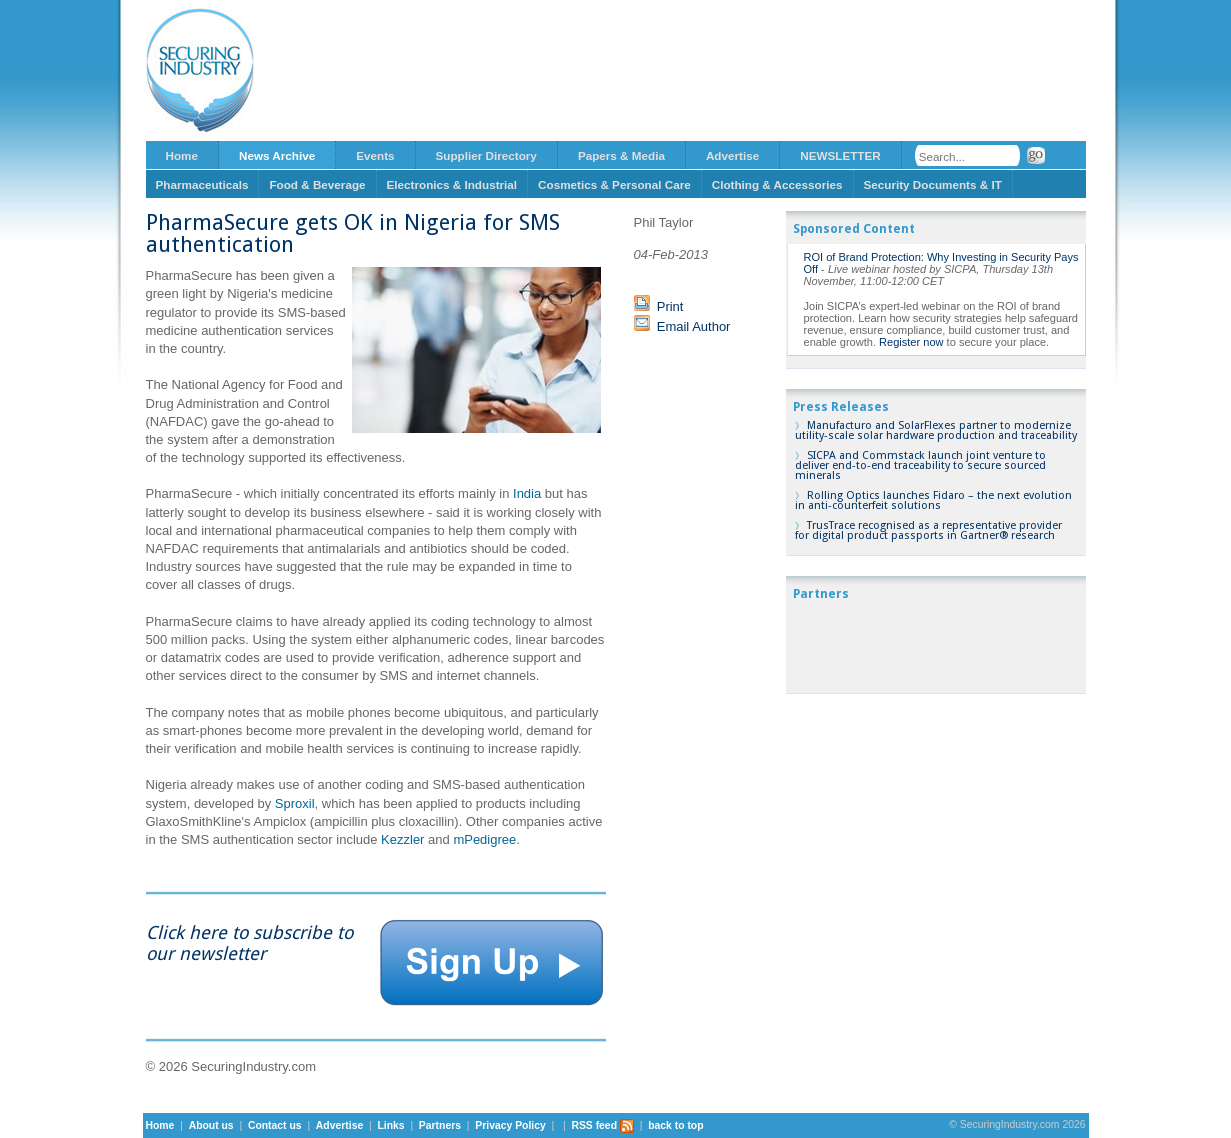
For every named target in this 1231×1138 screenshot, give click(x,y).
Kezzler (402, 839)
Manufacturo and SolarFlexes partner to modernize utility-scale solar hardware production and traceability (936, 430)
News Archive (277, 155)
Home (182, 155)
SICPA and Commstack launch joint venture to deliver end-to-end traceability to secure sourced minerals (920, 465)
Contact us (275, 1125)
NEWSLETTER (840, 155)
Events (375, 155)
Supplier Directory (486, 155)
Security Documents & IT (933, 184)
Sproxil (295, 803)
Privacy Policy (510, 1125)
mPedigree (484, 839)
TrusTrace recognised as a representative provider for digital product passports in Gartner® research (928, 530)
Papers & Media (621, 155)
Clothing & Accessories (777, 184)
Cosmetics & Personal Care (614, 184)
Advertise (732, 155)
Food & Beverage (317, 184)
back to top (675, 1125)
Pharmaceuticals (202, 184)
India (527, 493)
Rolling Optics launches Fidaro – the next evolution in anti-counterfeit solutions (933, 500)
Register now (911, 342)
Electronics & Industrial (452, 184)
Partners (440, 1125)
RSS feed (602, 1125)
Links (390, 1125)
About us (211, 1125)
